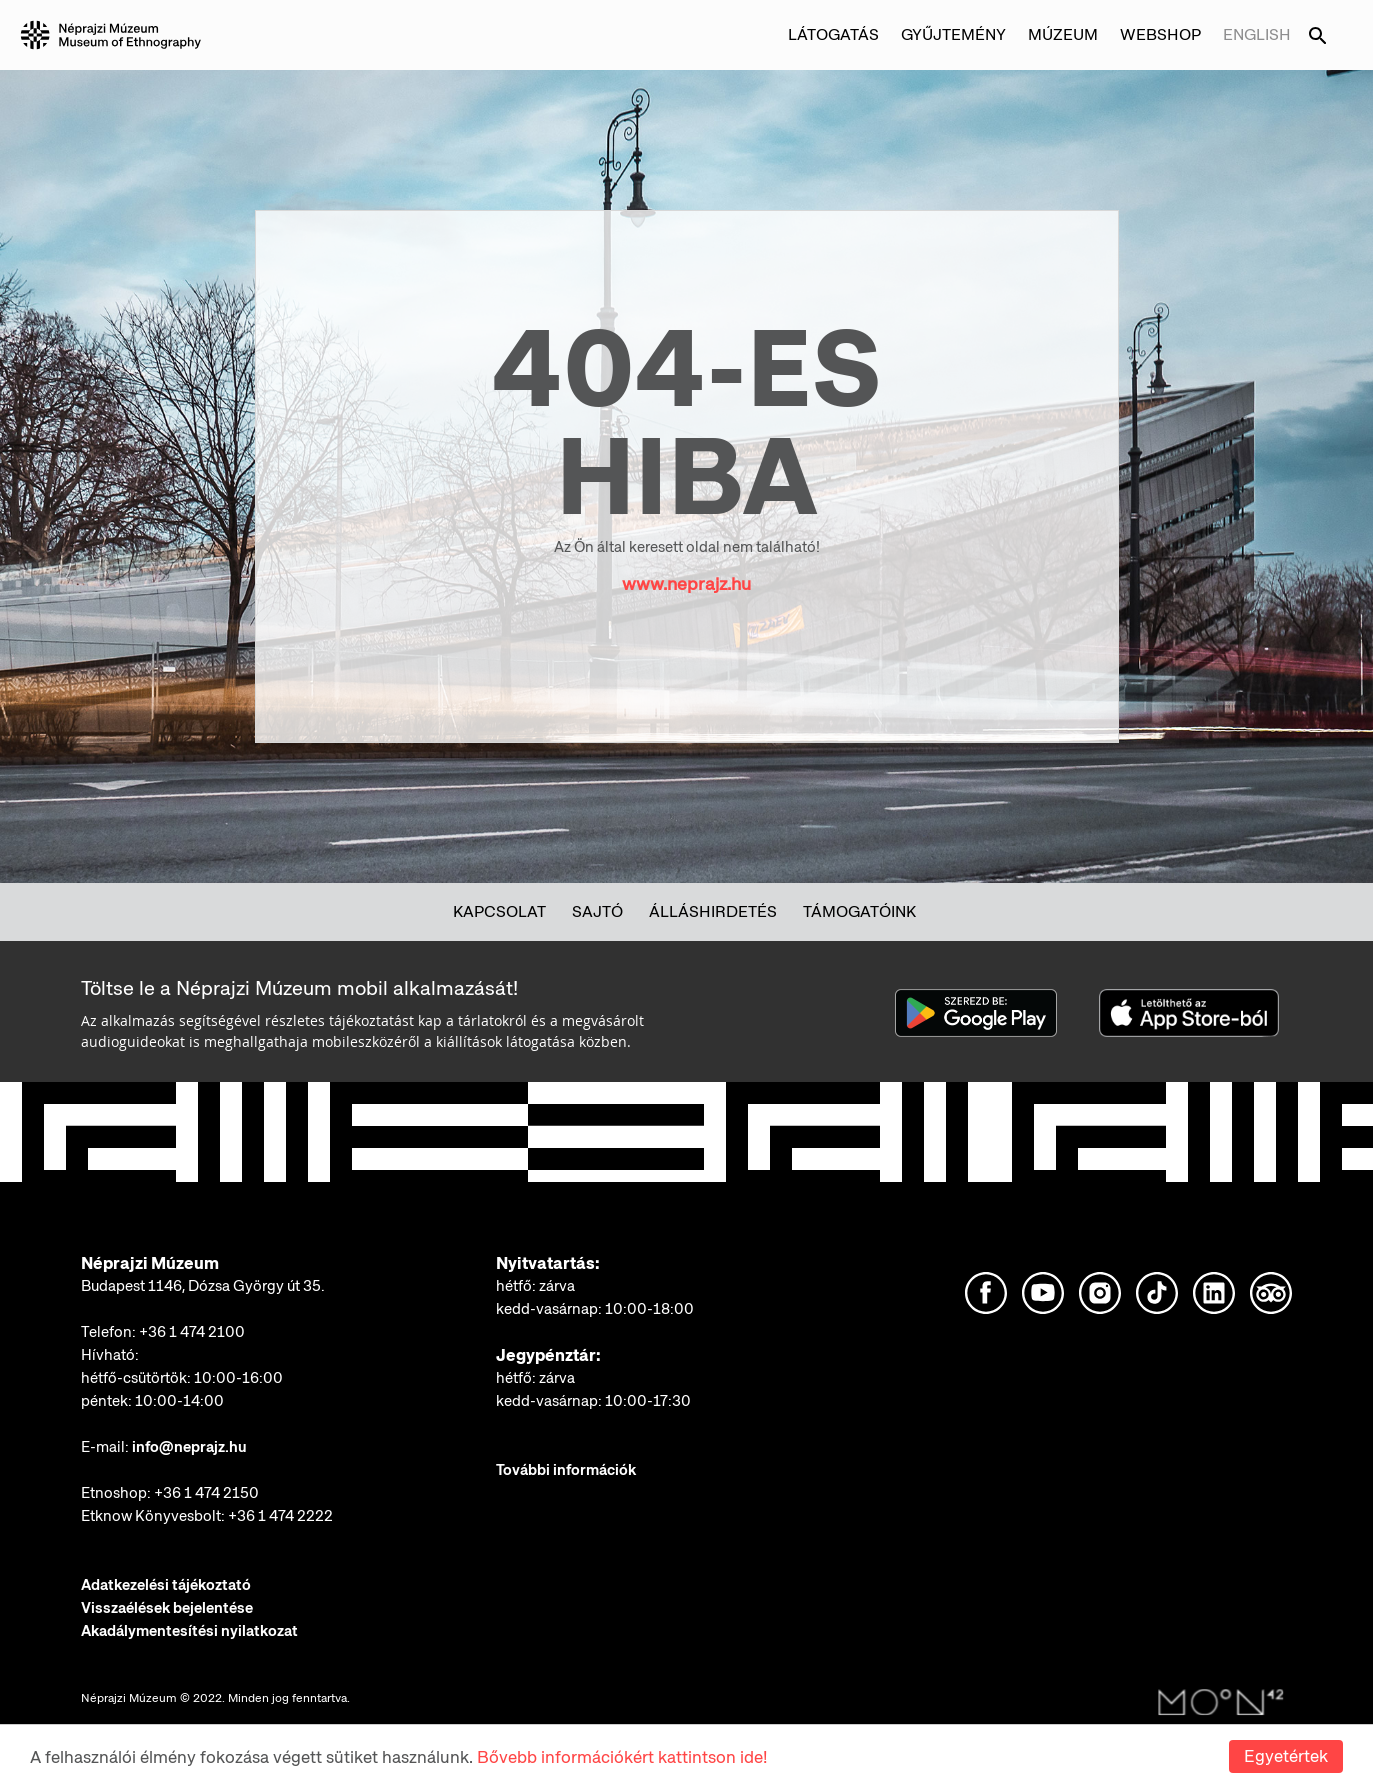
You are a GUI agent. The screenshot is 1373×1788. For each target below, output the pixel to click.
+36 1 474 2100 (192, 1332)
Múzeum (1063, 34)
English (1257, 34)
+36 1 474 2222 (280, 1516)
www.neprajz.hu (686, 583)
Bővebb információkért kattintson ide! (622, 1757)
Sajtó (597, 911)
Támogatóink (859, 911)
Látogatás (833, 34)
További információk (566, 1470)
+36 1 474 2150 (206, 1493)
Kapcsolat (499, 911)
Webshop (1160, 34)
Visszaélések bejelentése (167, 1608)
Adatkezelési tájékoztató (166, 1585)
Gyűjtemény (953, 34)
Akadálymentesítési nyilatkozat (189, 1631)
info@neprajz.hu (189, 1447)
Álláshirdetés (713, 911)
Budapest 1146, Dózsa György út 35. (203, 1286)
